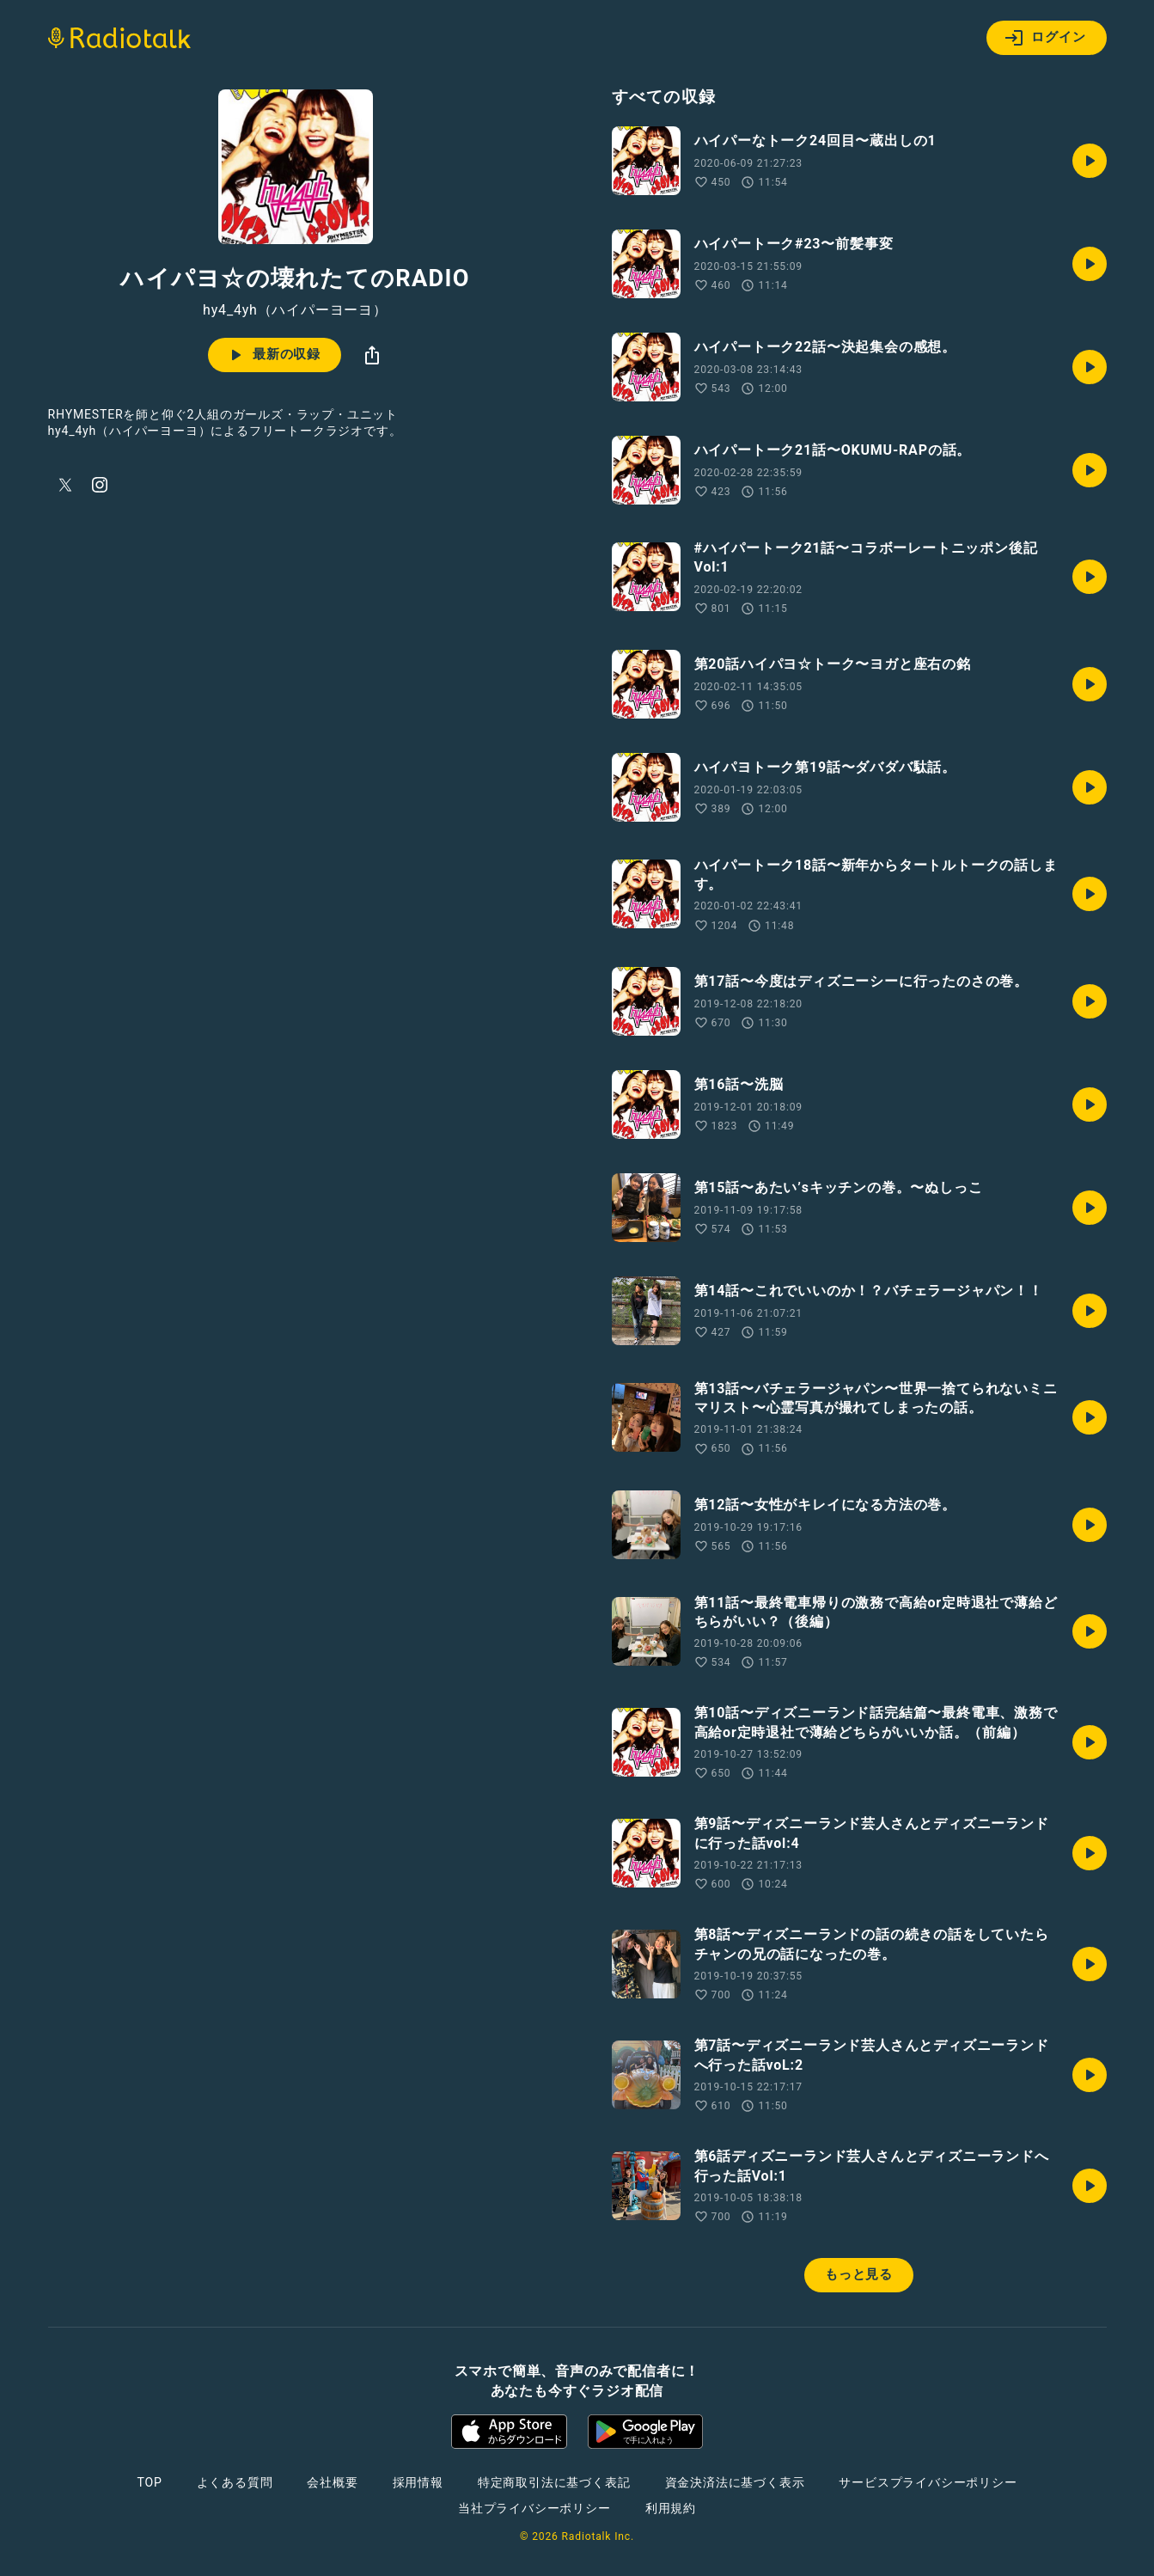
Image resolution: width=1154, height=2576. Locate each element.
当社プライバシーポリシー (534, 2508)
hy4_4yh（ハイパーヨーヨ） (295, 310)
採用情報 (418, 2482)
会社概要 (332, 2482)
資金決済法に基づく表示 (735, 2482)
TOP (149, 2482)
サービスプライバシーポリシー (928, 2482)
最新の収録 (273, 355)
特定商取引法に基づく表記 (554, 2482)
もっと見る (859, 2274)
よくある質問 (235, 2482)
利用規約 (670, 2508)
